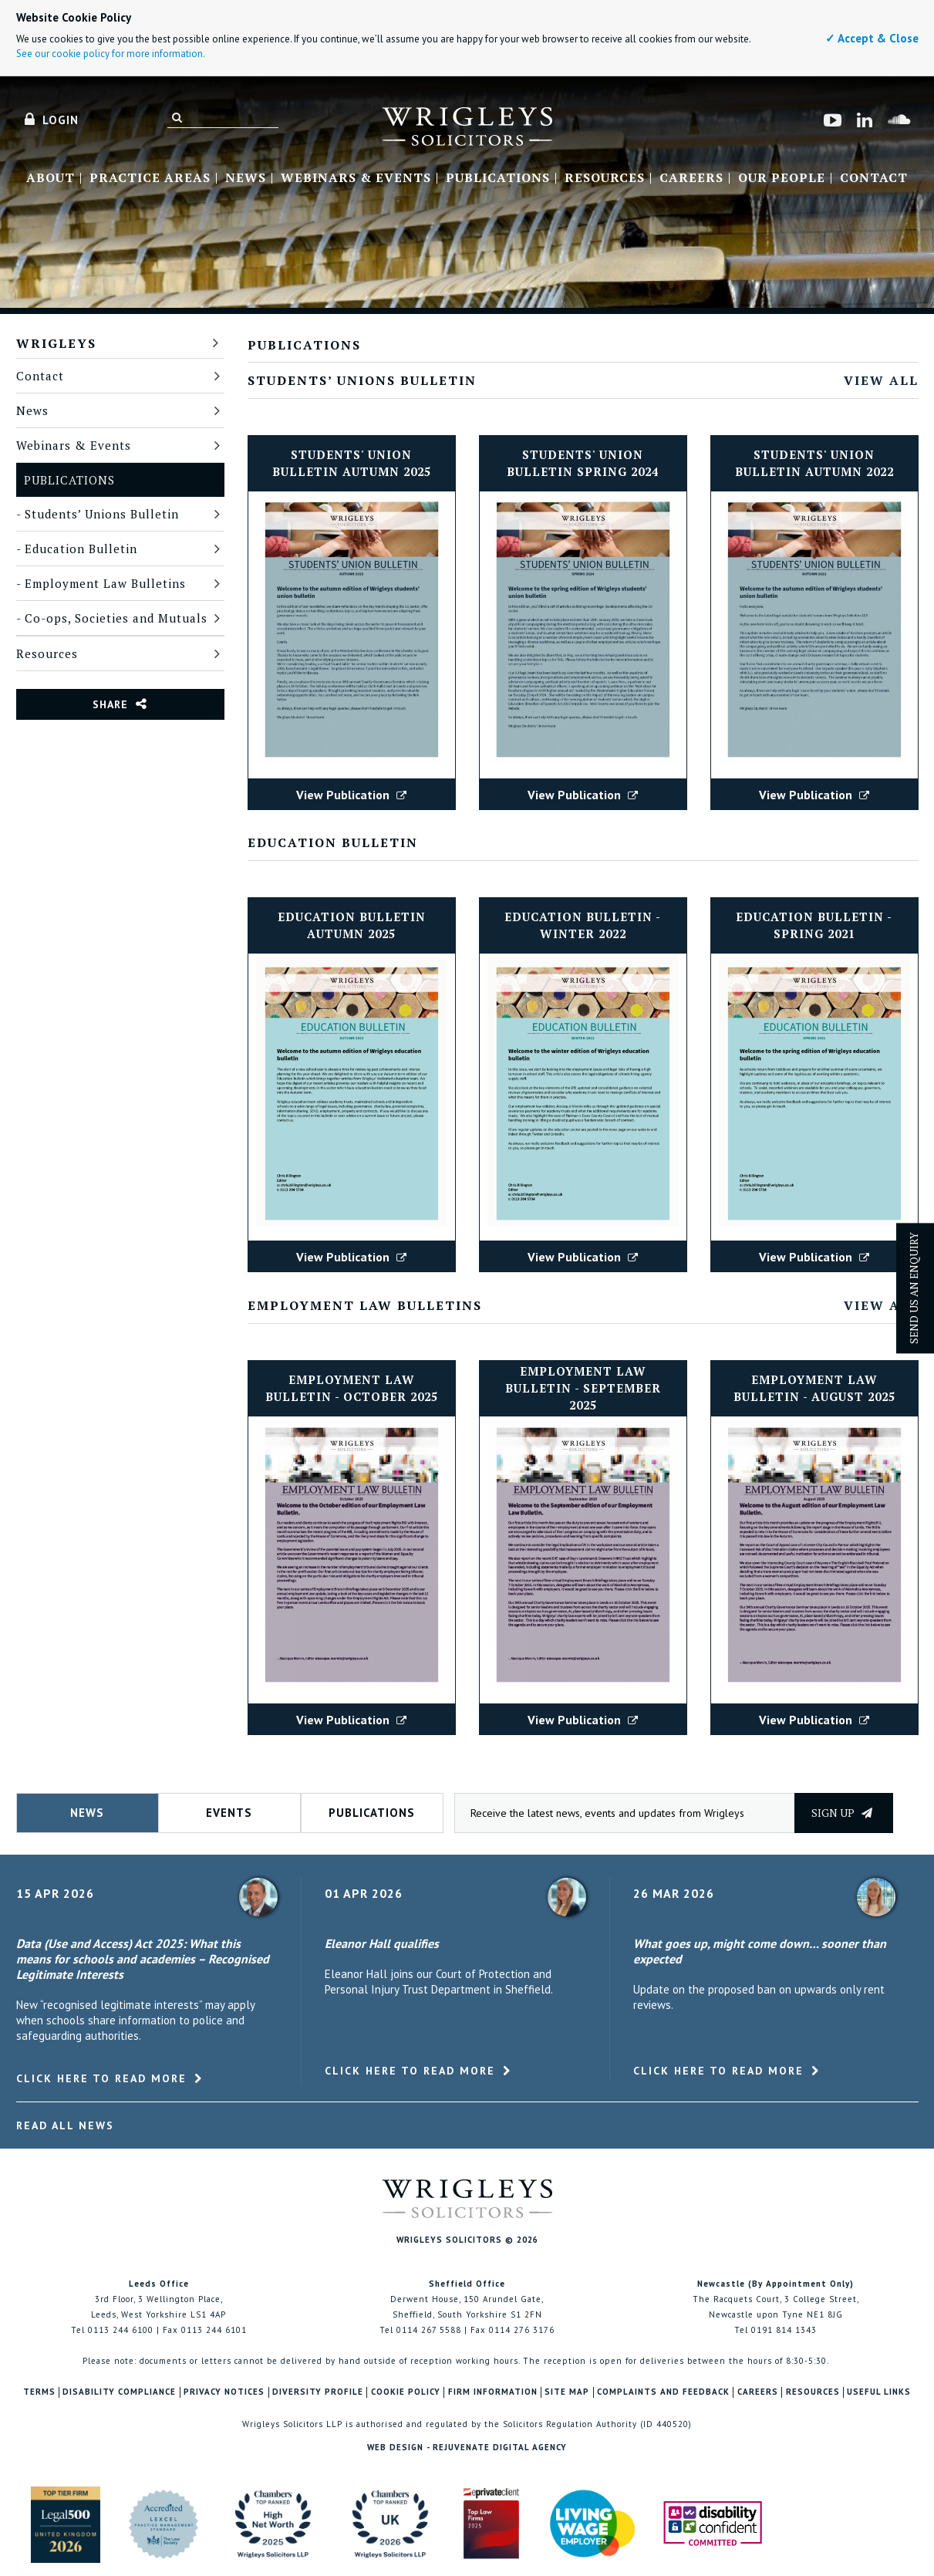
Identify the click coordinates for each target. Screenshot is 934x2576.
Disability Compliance (119, 2392)
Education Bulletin (81, 548)
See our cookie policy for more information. (110, 53)
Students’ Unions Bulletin (102, 514)
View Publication (351, 794)
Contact (874, 178)
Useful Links (879, 2392)
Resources (605, 178)
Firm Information (493, 2392)
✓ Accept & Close (872, 38)
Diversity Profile (317, 2392)
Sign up (841, 1812)
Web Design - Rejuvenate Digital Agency (467, 2447)
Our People (781, 178)
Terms (39, 2392)
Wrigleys (56, 343)
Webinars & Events (356, 178)
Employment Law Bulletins (105, 583)
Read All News (65, 2125)
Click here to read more (101, 2078)
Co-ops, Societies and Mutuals (116, 618)
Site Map (567, 2392)
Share (110, 704)
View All (881, 380)
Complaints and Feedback (663, 2392)
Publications (498, 178)
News (245, 178)
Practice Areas (150, 178)
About (50, 178)
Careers (691, 178)
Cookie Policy (405, 2392)
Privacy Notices (224, 2392)
